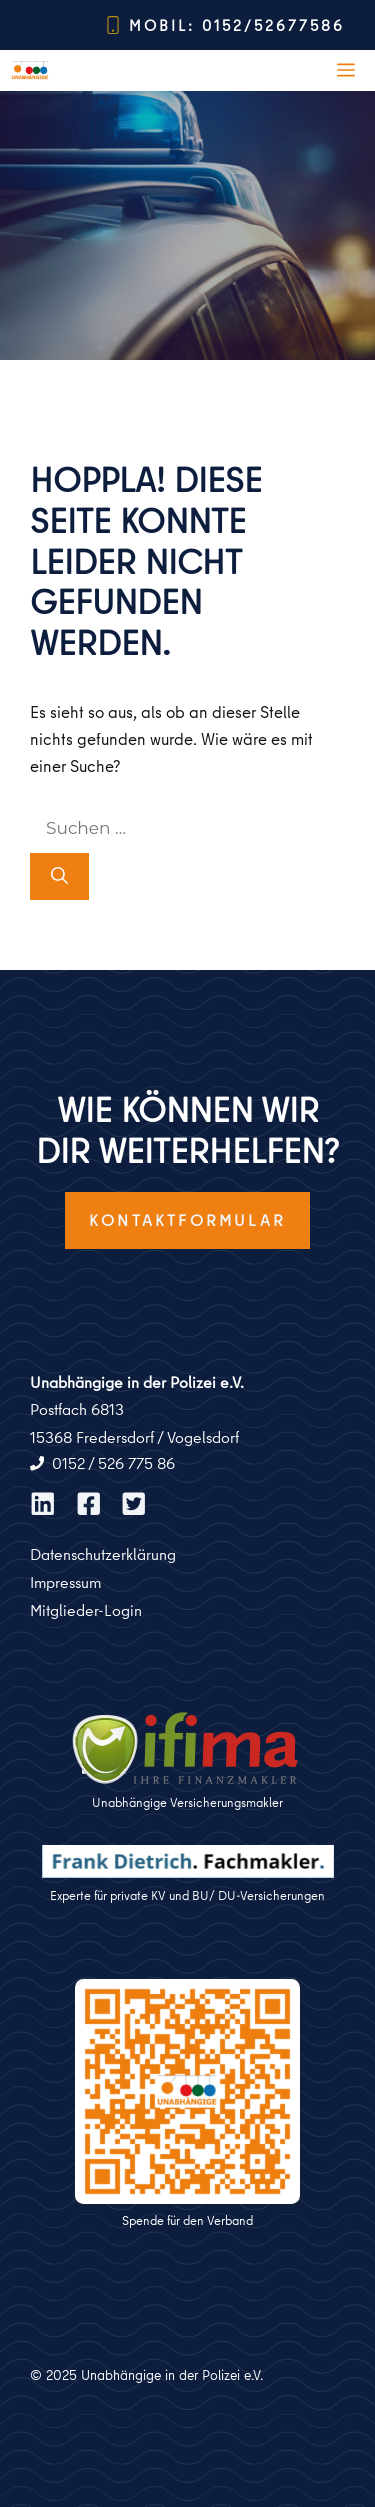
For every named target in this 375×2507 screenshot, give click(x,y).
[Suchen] (59, 877)
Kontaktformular (187, 1220)
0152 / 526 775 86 (113, 1463)
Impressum (65, 1582)
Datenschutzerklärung (103, 1554)
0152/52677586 (273, 25)
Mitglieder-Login (86, 1610)
